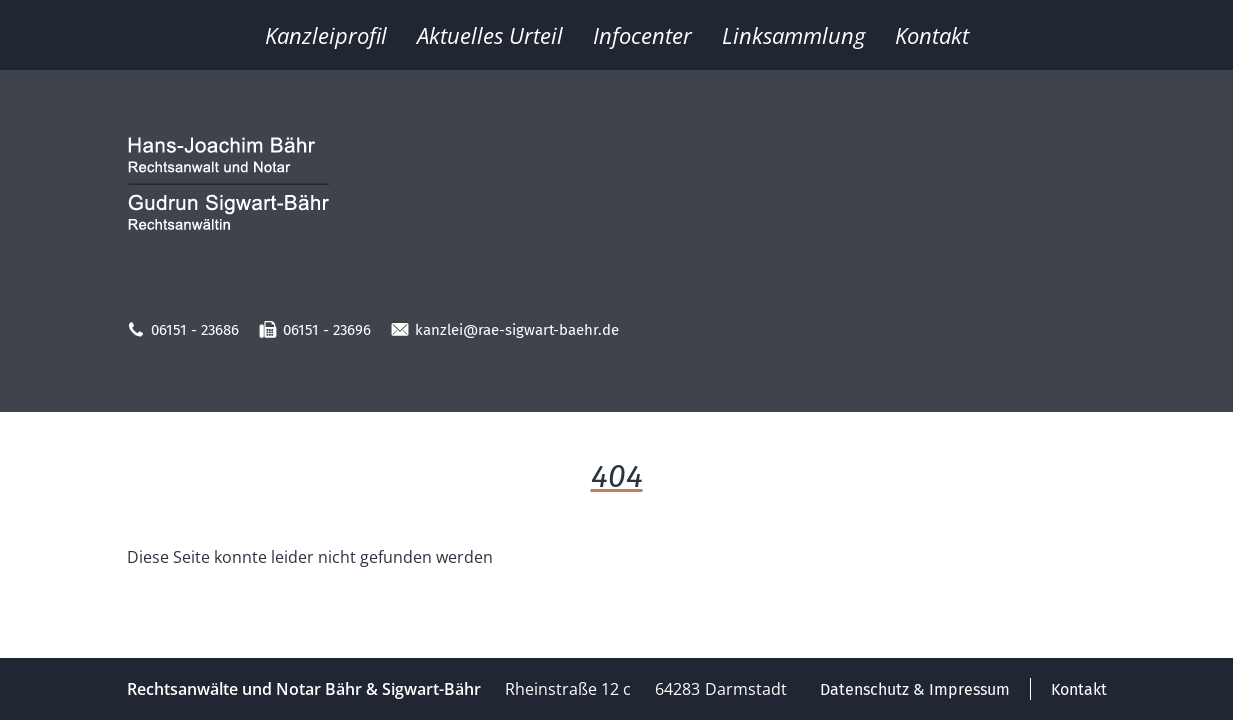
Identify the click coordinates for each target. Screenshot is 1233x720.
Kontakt (932, 35)
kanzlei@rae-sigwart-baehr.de (505, 330)
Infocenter (642, 35)
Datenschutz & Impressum (915, 689)
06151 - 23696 (315, 330)
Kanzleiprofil (326, 35)
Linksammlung (793, 35)
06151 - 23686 (183, 330)
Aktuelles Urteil (490, 35)
